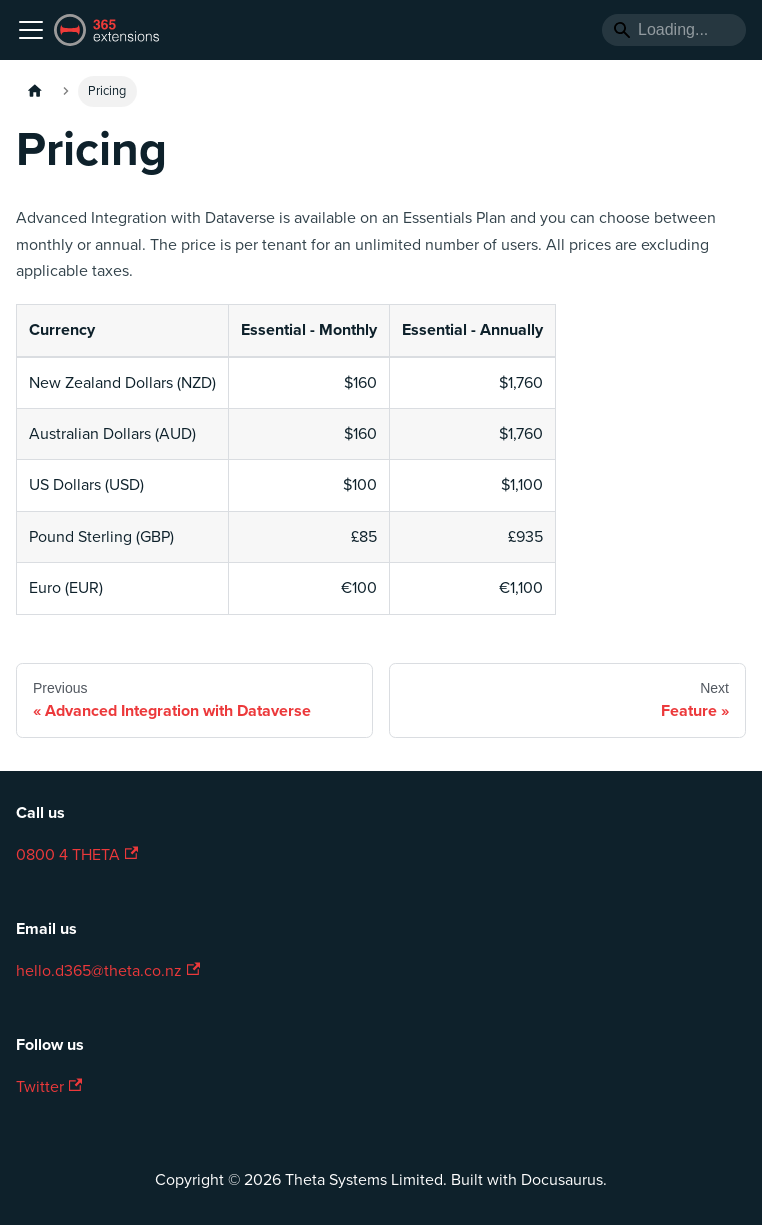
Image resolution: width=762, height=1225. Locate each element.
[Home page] (35, 91)
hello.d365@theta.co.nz (108, 971)
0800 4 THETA (77, 855)
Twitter (49, 1087)
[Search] (674, 30)
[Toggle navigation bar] (31, 30)
